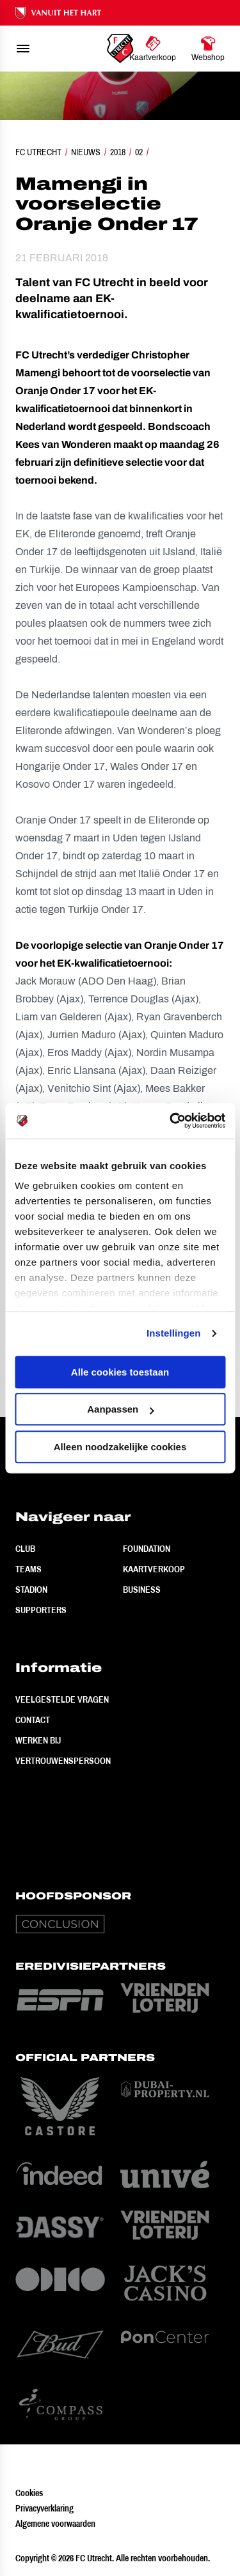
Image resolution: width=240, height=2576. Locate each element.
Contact (32, 1720)
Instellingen (174, 1333)
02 (139, 152)
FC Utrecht (38, 152)
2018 (117, 152)
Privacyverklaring (44, 2508)
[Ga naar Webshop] (208, 49)
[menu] (23, 48)
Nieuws (85, 152)
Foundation (146, 1548)
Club (25, 1548)
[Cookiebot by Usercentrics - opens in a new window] (170, 1120)
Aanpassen (120, 1409)
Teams (28, 1569)
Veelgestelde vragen (62, 1699)
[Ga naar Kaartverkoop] (152, 49)
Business (142, 1589)
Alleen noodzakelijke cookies (120, 1446)
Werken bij (38, 1740)
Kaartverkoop (154, 1569)
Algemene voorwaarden (55, 2523)
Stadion (31, 1589)
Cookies (29, 2493)
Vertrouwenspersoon (63, 1761)
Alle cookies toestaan (120, 1372)
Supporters (41, 1610)
